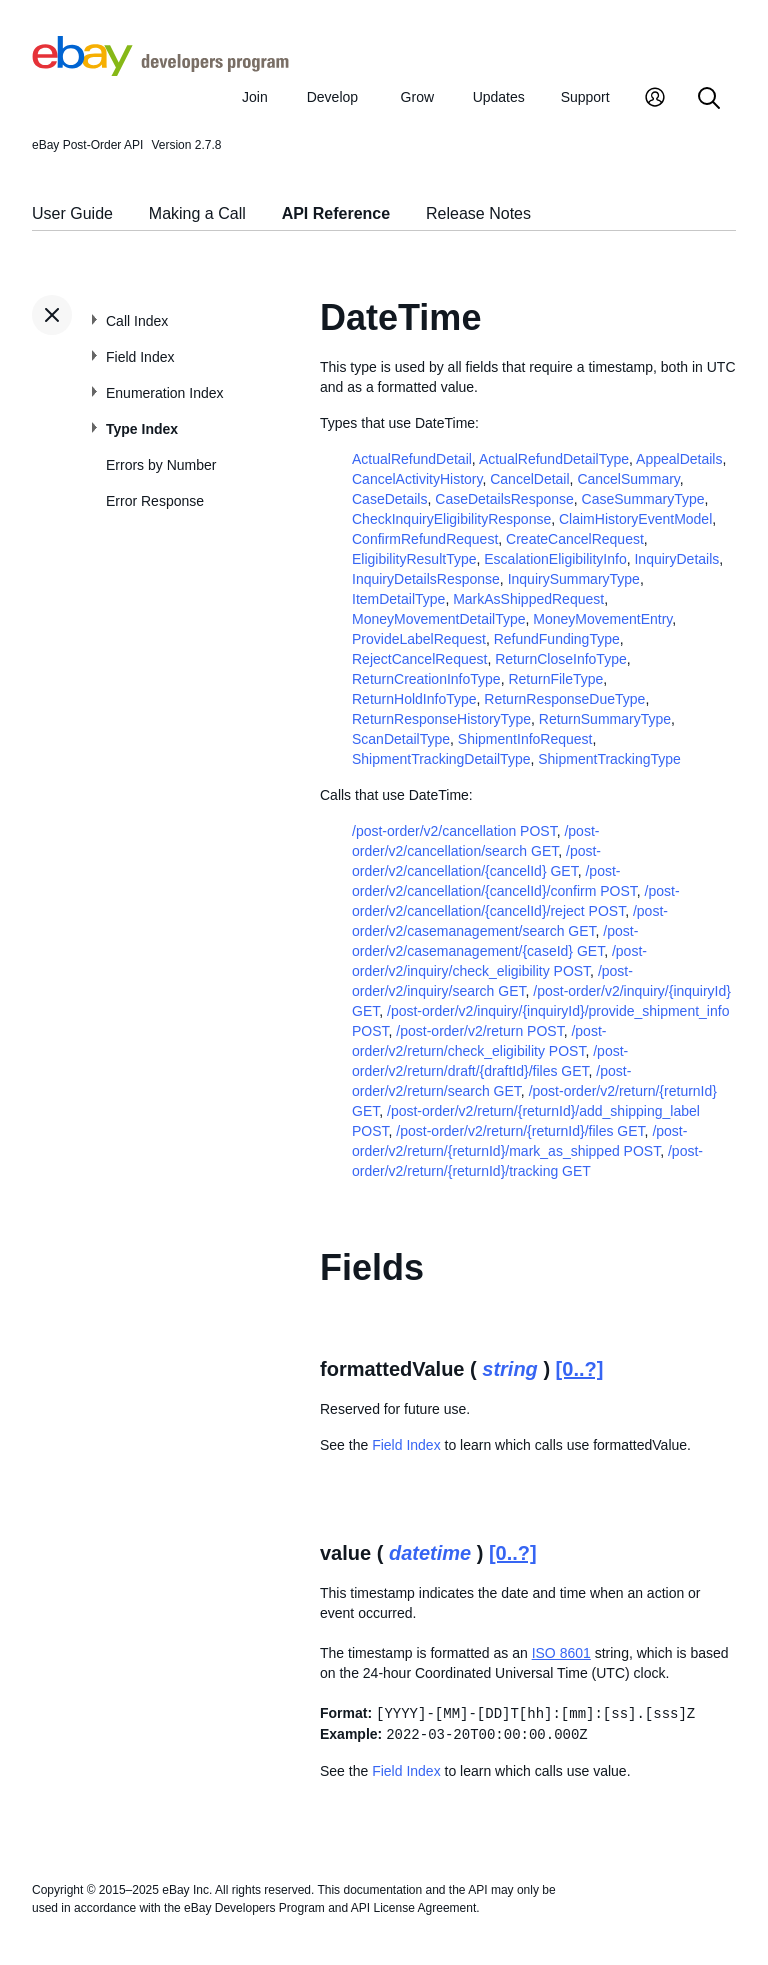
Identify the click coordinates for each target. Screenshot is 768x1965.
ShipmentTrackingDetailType (441, 759)
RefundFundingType (557, 639)
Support (585, 97)
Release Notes (478, 213)
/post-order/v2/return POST (479, 1031)
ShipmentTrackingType (609, 759)
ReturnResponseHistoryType (441, 719)
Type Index (142, 429)
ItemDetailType (398, 599)
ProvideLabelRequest (419, 639)
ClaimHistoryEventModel (635, 519)
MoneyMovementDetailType (439, 619)
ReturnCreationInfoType (426, 679)
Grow (417, 97)
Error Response (155, 501)
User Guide (72, 213)
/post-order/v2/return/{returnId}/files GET (520, 1131)
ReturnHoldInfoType (414, 699)
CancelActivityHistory (417, 479)
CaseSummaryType (643, 499)
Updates (499, 97)
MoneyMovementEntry (602, 619)
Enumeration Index (165, 393)
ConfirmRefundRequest (425, 539)
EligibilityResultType (414, 559)
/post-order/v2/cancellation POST (454, 831)
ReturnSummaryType (605, 719)
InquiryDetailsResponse (426, 579)
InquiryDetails (676, 559)
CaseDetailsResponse (504, 499)
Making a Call (197, 213)
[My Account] (655, 99)
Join (255, 97)
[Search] (709, 99)
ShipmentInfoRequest (525, 739)
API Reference (336, 213)
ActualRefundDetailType (554, 459)
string (510, 1369)
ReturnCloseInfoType (561, 659)
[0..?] (580, 1369)
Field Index (140, 357)
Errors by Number (161, 465)
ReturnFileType (555, 679)
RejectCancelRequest (419, 659)
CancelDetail (529, 479)
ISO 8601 (561, 1653)
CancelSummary (628, 479)
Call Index (137, 321)
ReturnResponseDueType (564, 699)
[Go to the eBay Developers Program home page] (160, 71)
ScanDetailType (401, 739)
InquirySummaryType (574, 579)
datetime (430, 1553)
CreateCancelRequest (575, 539)
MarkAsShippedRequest (528, 599)
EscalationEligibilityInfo (555, 559)
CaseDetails (389, 499)
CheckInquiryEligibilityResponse (451, 519)
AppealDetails (679, 459)
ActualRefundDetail (412, 459)
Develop (332, 97)
